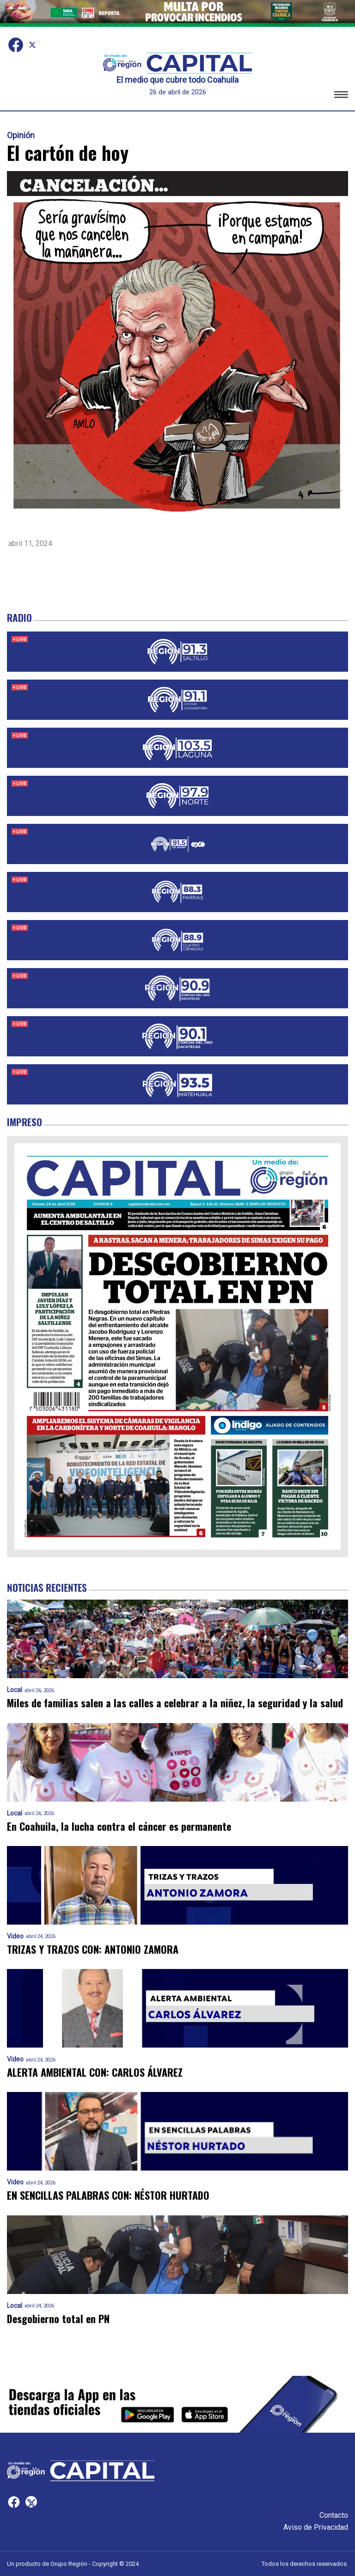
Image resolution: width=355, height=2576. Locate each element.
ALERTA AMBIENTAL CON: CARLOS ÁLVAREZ (95, 2072)
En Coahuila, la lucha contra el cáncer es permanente (119, 1826)
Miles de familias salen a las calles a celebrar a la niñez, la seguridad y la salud (175, 1703)
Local (14, 1690)
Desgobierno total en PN (58, 2319)
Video (15, 1936)
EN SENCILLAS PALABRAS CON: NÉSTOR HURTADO (108, 2195)
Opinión (21, 135)
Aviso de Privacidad (315, 2527)
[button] (341, 96)
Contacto (333, 2515)
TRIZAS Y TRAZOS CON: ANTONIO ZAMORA (92, 1949)
